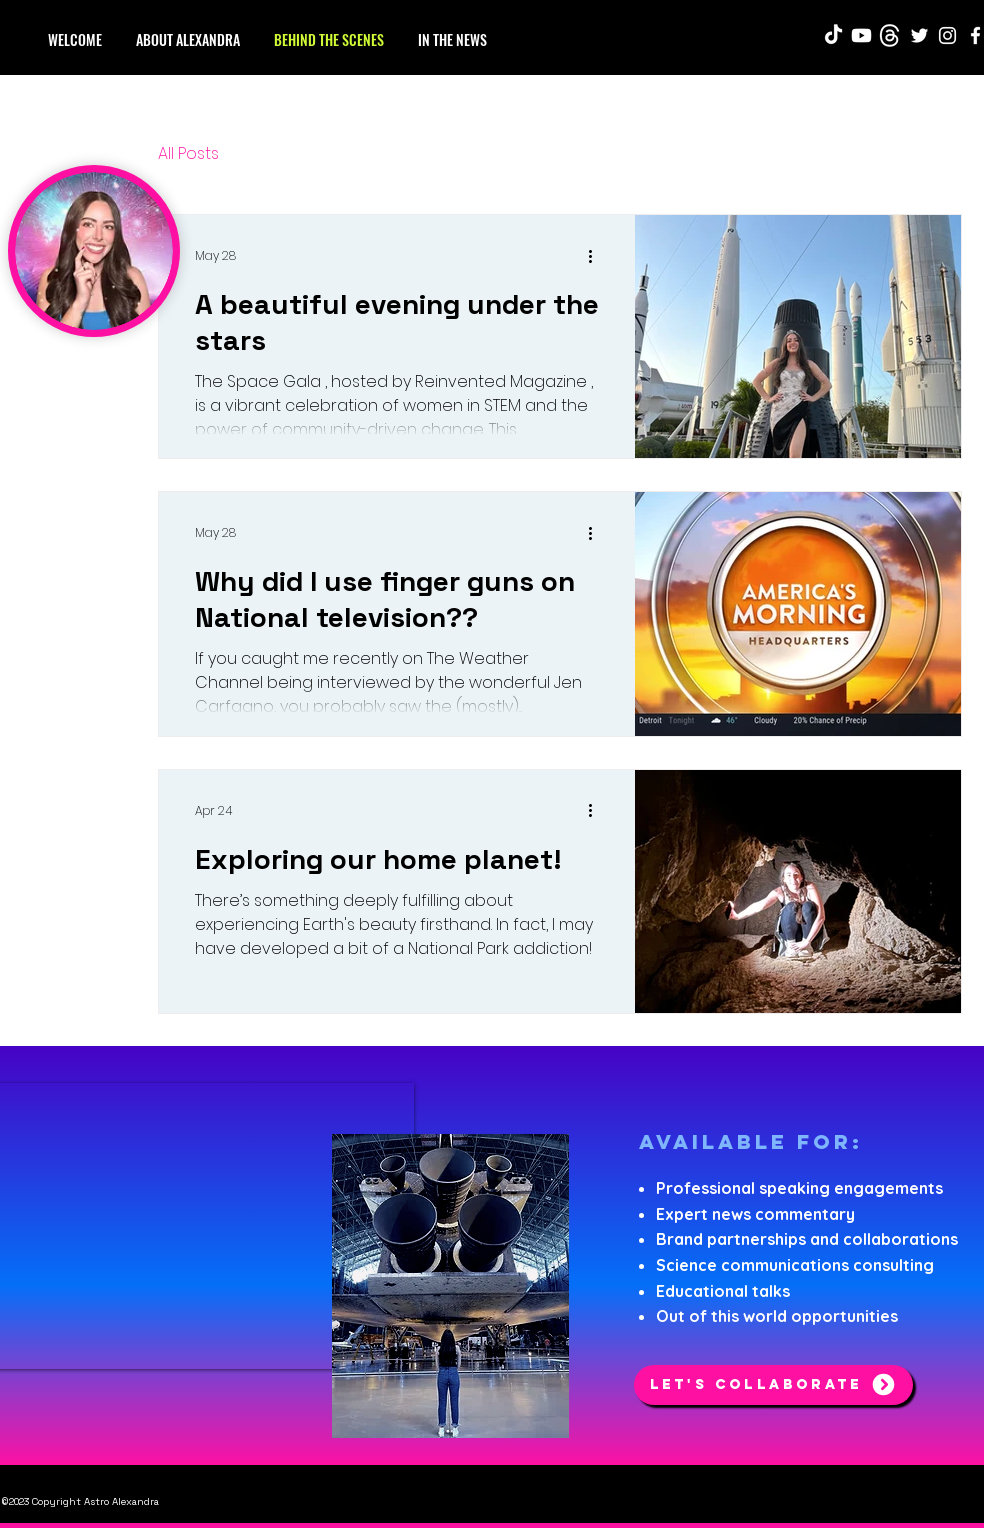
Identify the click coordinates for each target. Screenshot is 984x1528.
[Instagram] (947, 35)
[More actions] (597, 256)
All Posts (188, 154)
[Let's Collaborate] (773, 1385)
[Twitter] (919, 35)
